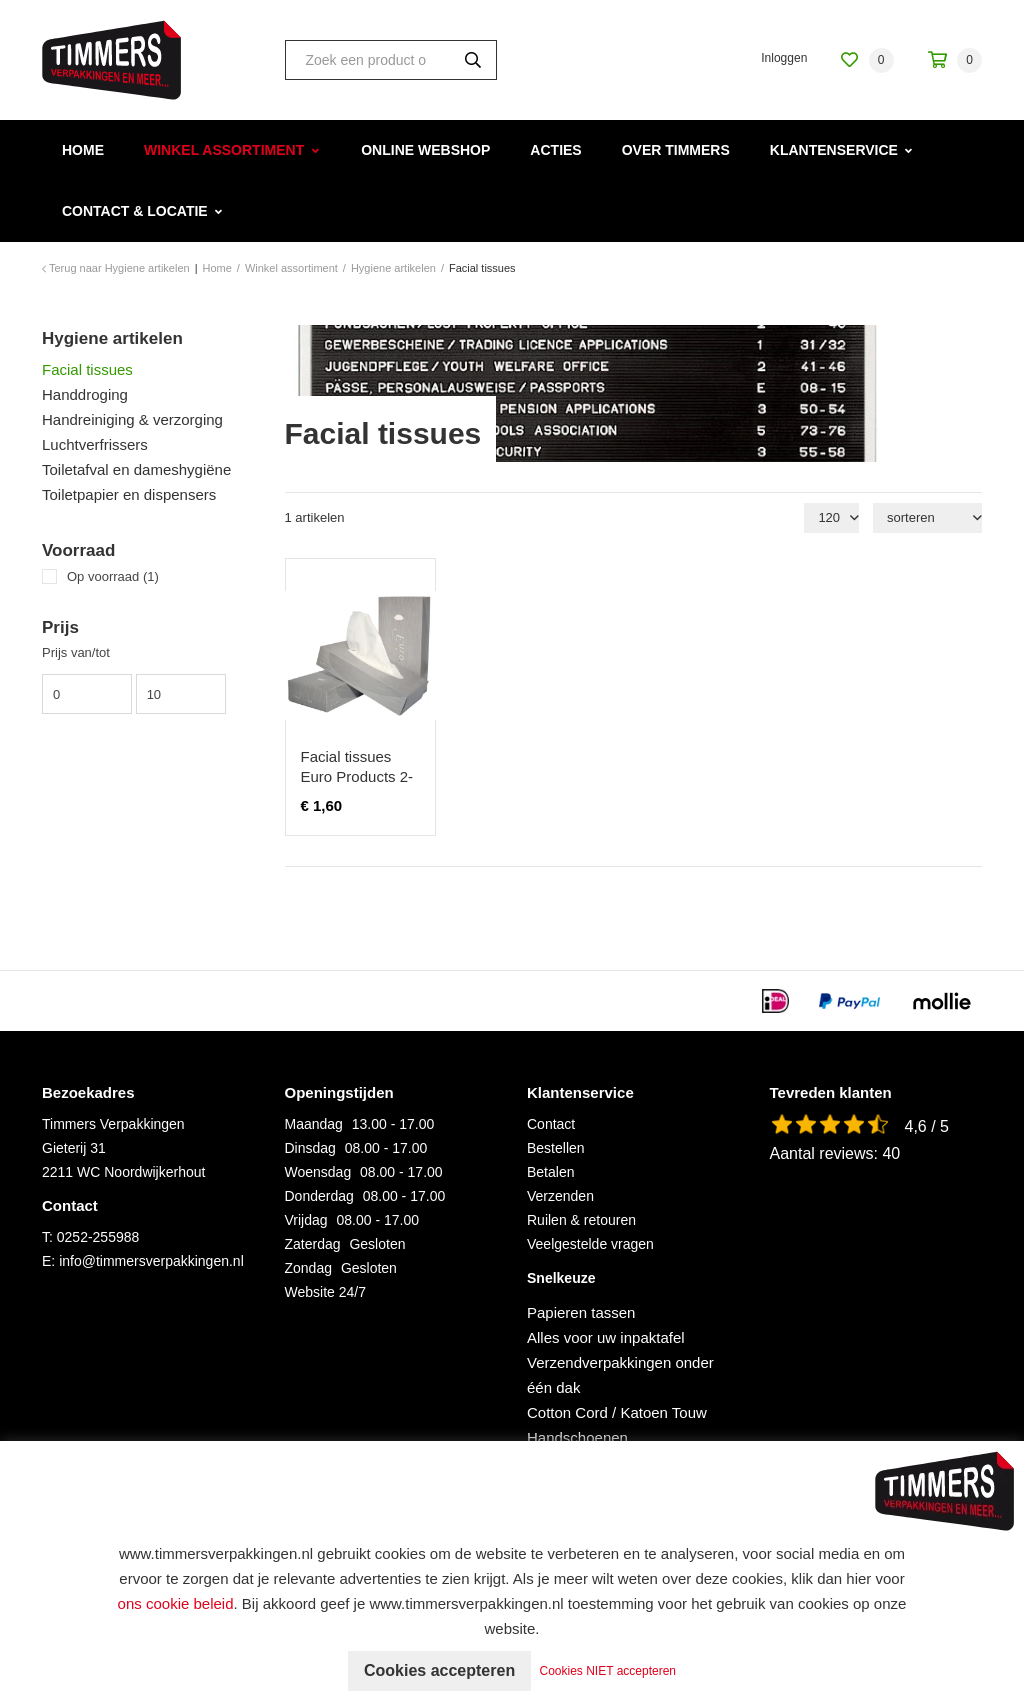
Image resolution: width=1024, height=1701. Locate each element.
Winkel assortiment (224, 150)
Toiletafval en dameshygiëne (136, 469)
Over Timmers (676, 150)
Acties (555, 150)
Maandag (314, 1124)
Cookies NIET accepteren (608, 1671)
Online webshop (425, 150)
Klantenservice (834, 150)
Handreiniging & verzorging (132, 419)
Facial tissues (87, 369)
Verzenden (560, 1196)
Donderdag (319, 1196)
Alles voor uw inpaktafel (606, 1337)
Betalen (550, 1172)
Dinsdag (310, 1148)
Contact (551, 1124)
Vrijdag (306, 1220)
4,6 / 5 (927, 1126)
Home (83, 150)
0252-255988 (98, 1237)
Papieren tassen (581, 1312)
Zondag (308, 1268)
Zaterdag (313, 1244)
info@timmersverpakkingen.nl (151, 1261)
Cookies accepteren (439, 1670)
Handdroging (85, 394)
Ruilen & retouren (581, 1220)
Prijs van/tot (76, 652)
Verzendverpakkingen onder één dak (620, 1375)
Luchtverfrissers (95, 444)
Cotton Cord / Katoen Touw (617, 1412)
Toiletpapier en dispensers (129, 494)
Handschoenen (577, 1437)
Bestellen (556, 1148)
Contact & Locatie (135, 211)
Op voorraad (113, 576)
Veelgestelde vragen (590, 1244)
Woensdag (318, 1172)
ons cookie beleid (176, 1603)
